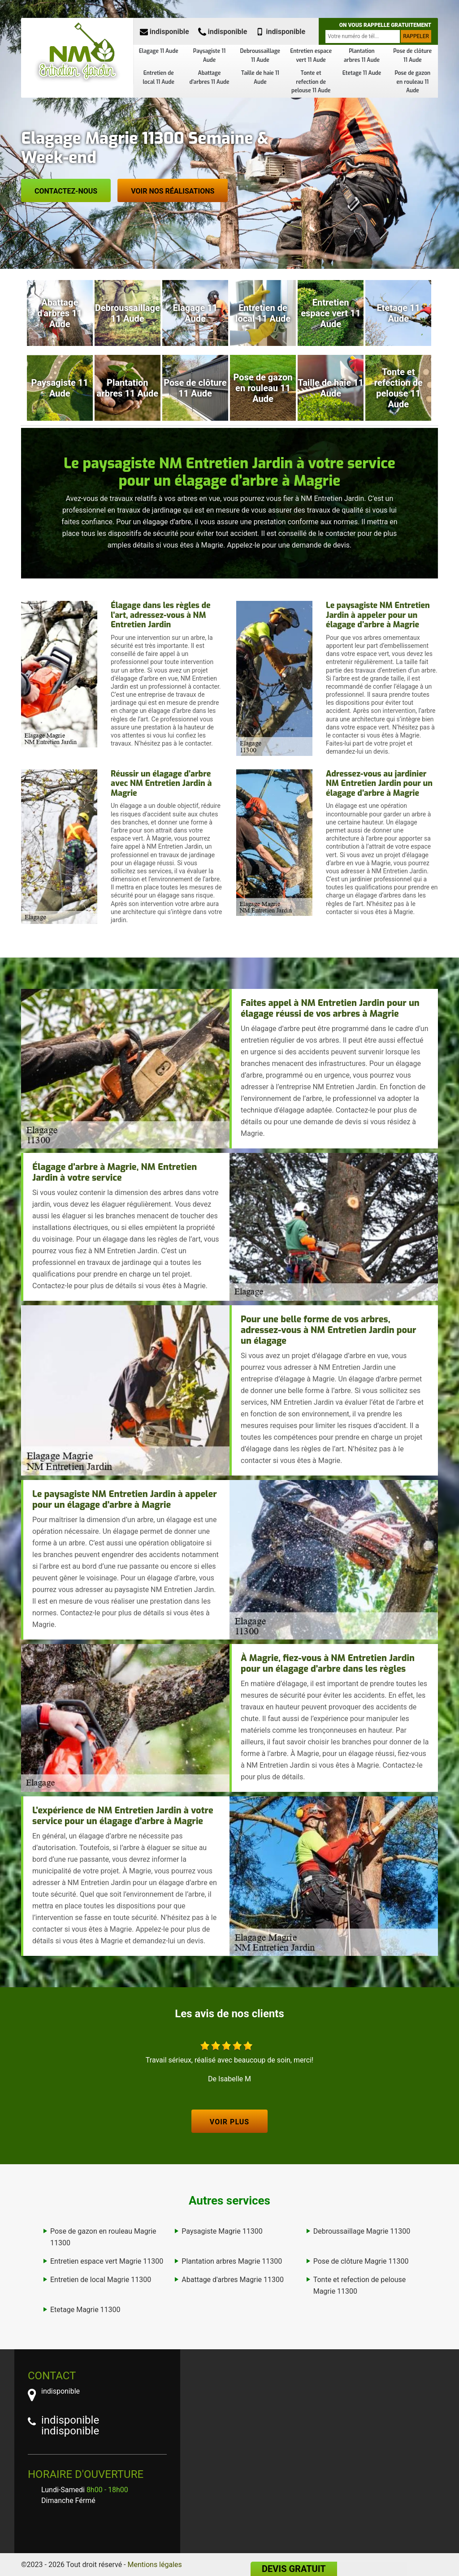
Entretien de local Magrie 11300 (100, 2279)
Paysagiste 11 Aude (209, 55)
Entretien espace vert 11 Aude (311, 55)
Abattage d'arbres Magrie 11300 (233, 2279)
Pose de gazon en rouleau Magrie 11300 (103, 2237)
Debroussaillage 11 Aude (260, 55)
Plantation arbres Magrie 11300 (232, 2261)
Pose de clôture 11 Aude (412, 55)
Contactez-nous (66, 191)
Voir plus (229, 2122)
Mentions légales (155, 2564)
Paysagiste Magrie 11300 (222, 2231)
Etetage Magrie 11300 (85, 2309)
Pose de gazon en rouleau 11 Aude (412, 81)
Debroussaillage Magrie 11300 (362, 2231)
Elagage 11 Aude (158, 51)
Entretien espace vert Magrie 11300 (106, 2261)
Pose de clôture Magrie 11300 (361, 2261)
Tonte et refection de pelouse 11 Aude (310, 81)
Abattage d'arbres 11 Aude (210, 77)
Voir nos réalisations (172, 191)
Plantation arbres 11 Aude (362, 55)
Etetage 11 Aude (361, 73)
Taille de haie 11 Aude (260, 77)
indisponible (164, 31)
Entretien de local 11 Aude (158, 77)
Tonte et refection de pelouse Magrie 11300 (359, 2285)
